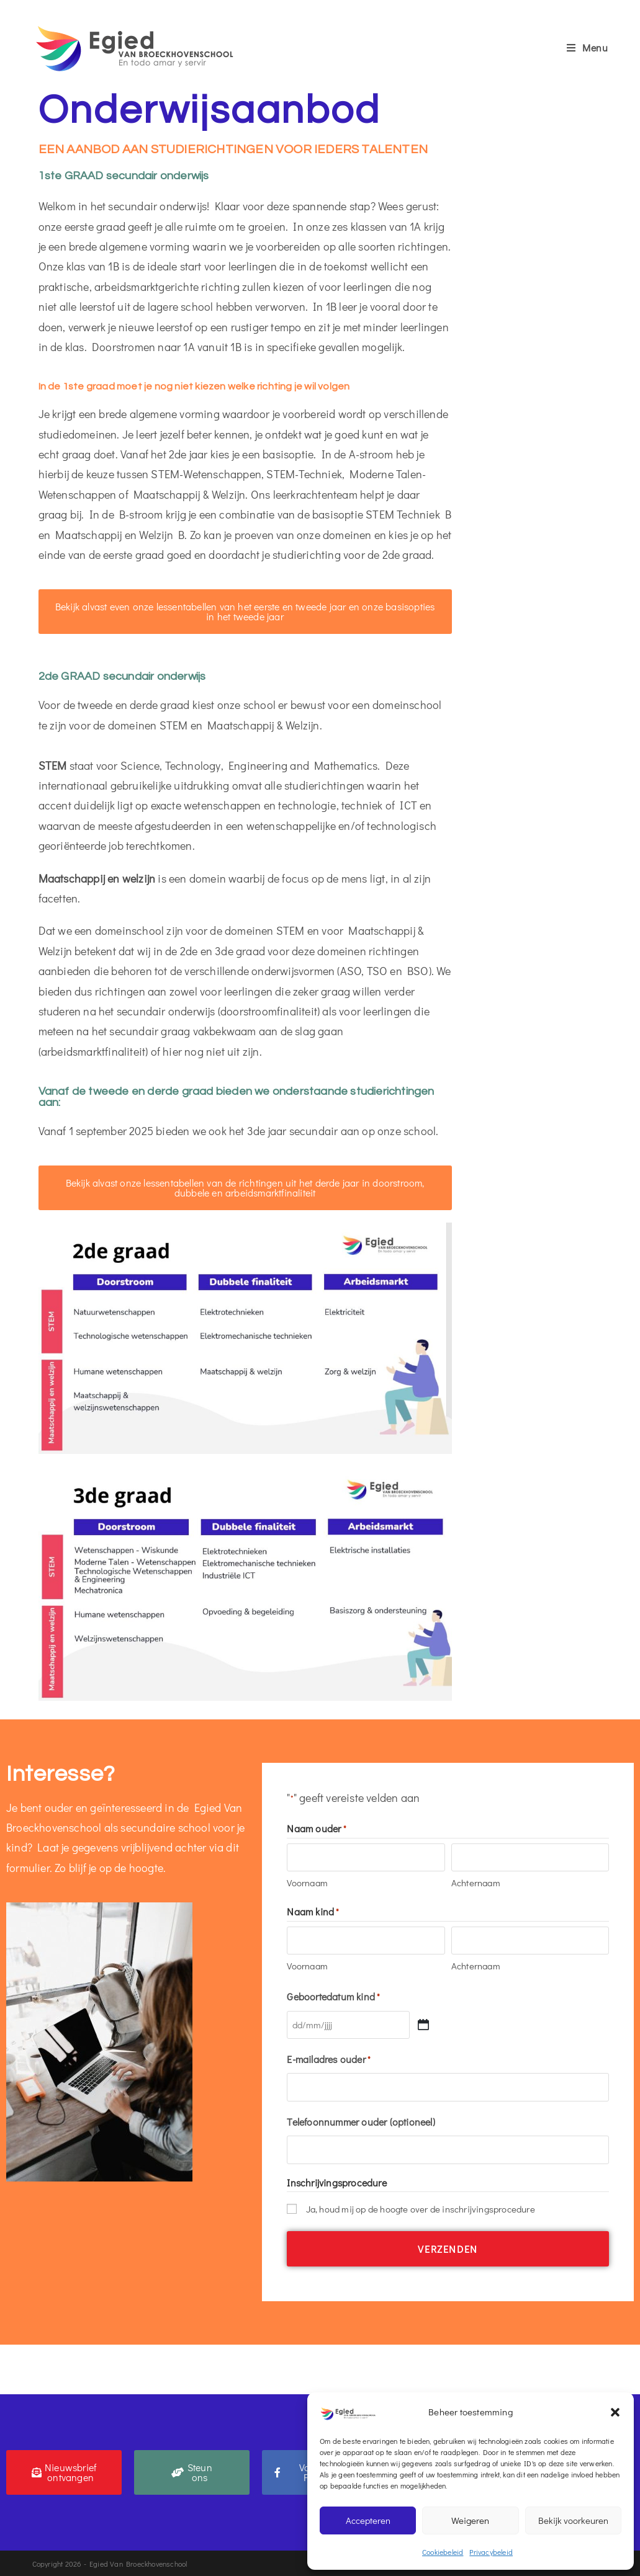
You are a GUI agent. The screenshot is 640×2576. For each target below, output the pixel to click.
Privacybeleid (491, 2552)
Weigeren (470, 2520)
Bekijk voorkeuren (573, 2520)
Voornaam (307, 1882)
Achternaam (475, 1882)
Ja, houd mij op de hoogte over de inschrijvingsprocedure (420, 2208)
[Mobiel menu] (587, 47)
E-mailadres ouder (329, 2059)
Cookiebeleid (442, 2552)
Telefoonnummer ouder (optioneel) (361, 2121)
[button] (615, 2412)
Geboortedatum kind (333, 1996)
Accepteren (368, 2520)
